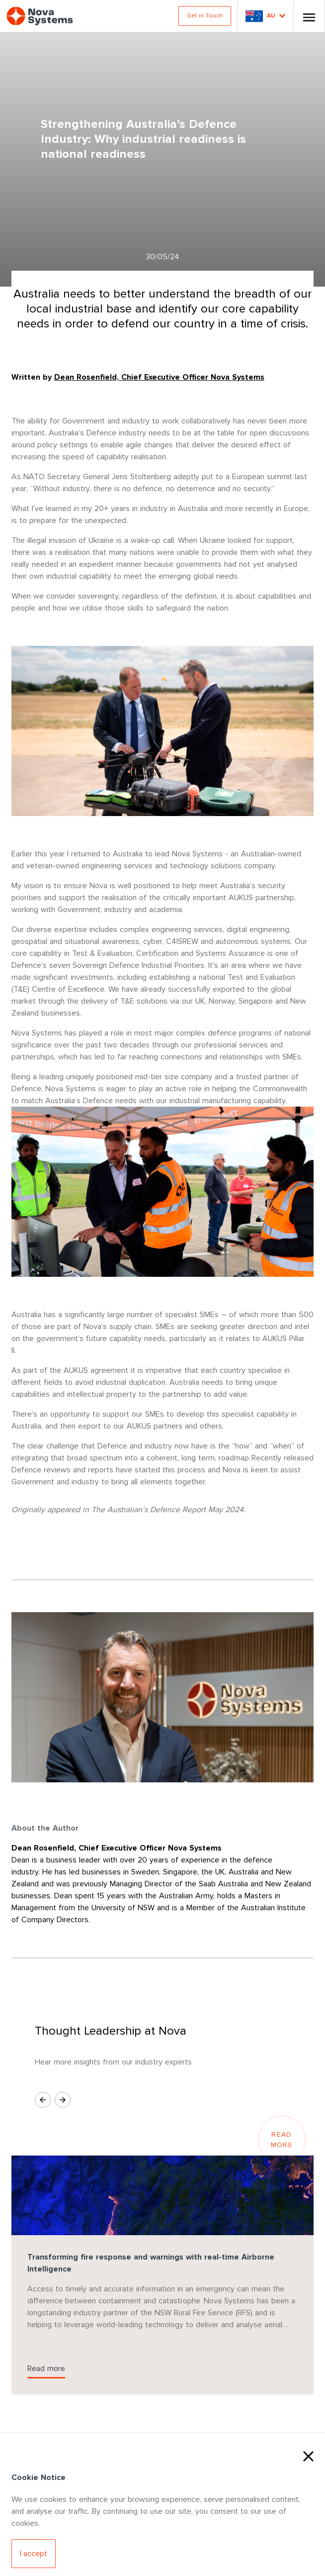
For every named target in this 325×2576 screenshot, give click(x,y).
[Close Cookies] (308, 2455)
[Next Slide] (63, 2100)
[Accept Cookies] (33, 2553)
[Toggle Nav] (309, 16)
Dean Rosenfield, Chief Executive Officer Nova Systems (159, 377)
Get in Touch (205, 15)
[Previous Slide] (43, 2100)
